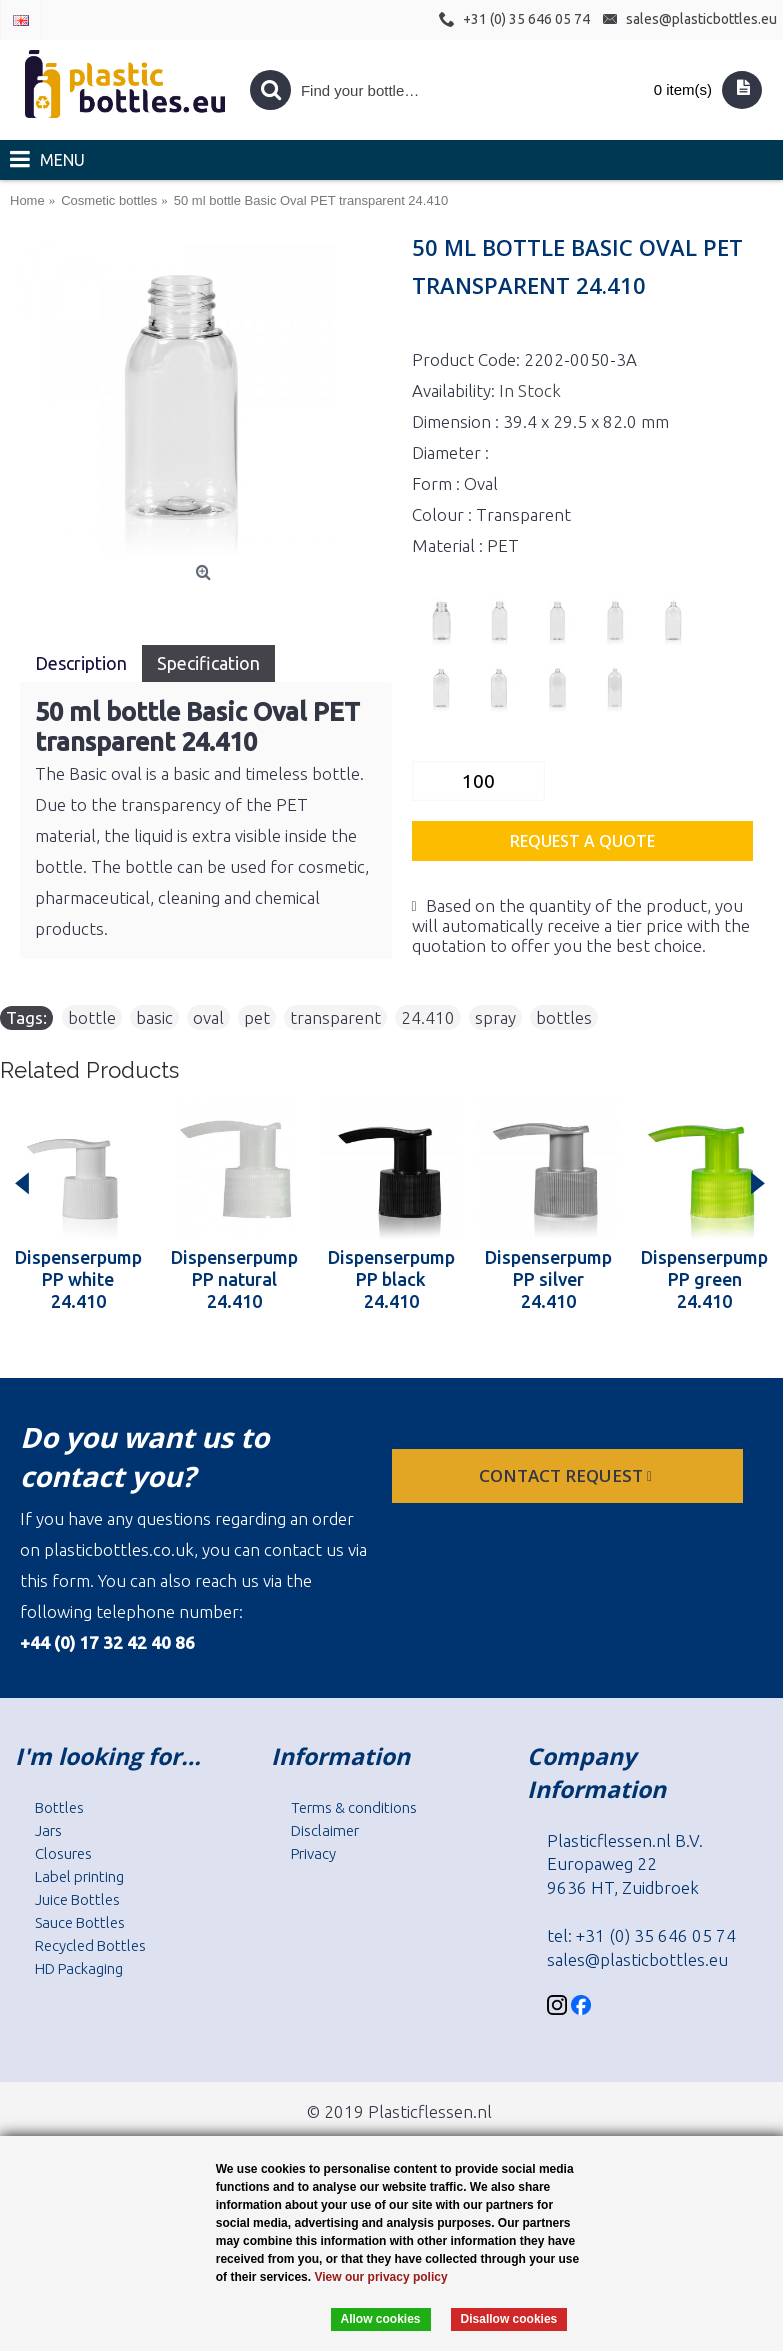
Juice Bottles (77, 1899)
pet (257, 1017)
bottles (564, 1017)
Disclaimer (325, 1830)
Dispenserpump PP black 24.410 (391, 1279)
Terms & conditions (354, 1807)
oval (208, 1017)
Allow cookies (381, 2319)
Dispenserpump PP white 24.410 (78, 1279)
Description (81, 663)
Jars (48, 1830)
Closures (63, 1853)
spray (495, 1017)
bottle (92, 1017)
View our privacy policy (380, 2277)
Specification (208, 663)
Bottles (59, 1807)
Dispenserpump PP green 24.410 (704, 1279)
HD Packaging (79, 1968)
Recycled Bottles (90, 1945)
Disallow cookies (509, 2319)
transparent (335, 1017)
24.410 (428, 1017)
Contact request (567, 1475)
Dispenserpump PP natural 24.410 (234, 1279)
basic (154, 1017)
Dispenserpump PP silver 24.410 (548, 1279)
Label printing (79, 1876)
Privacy (313, 1853)
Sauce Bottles (80, 1922)
